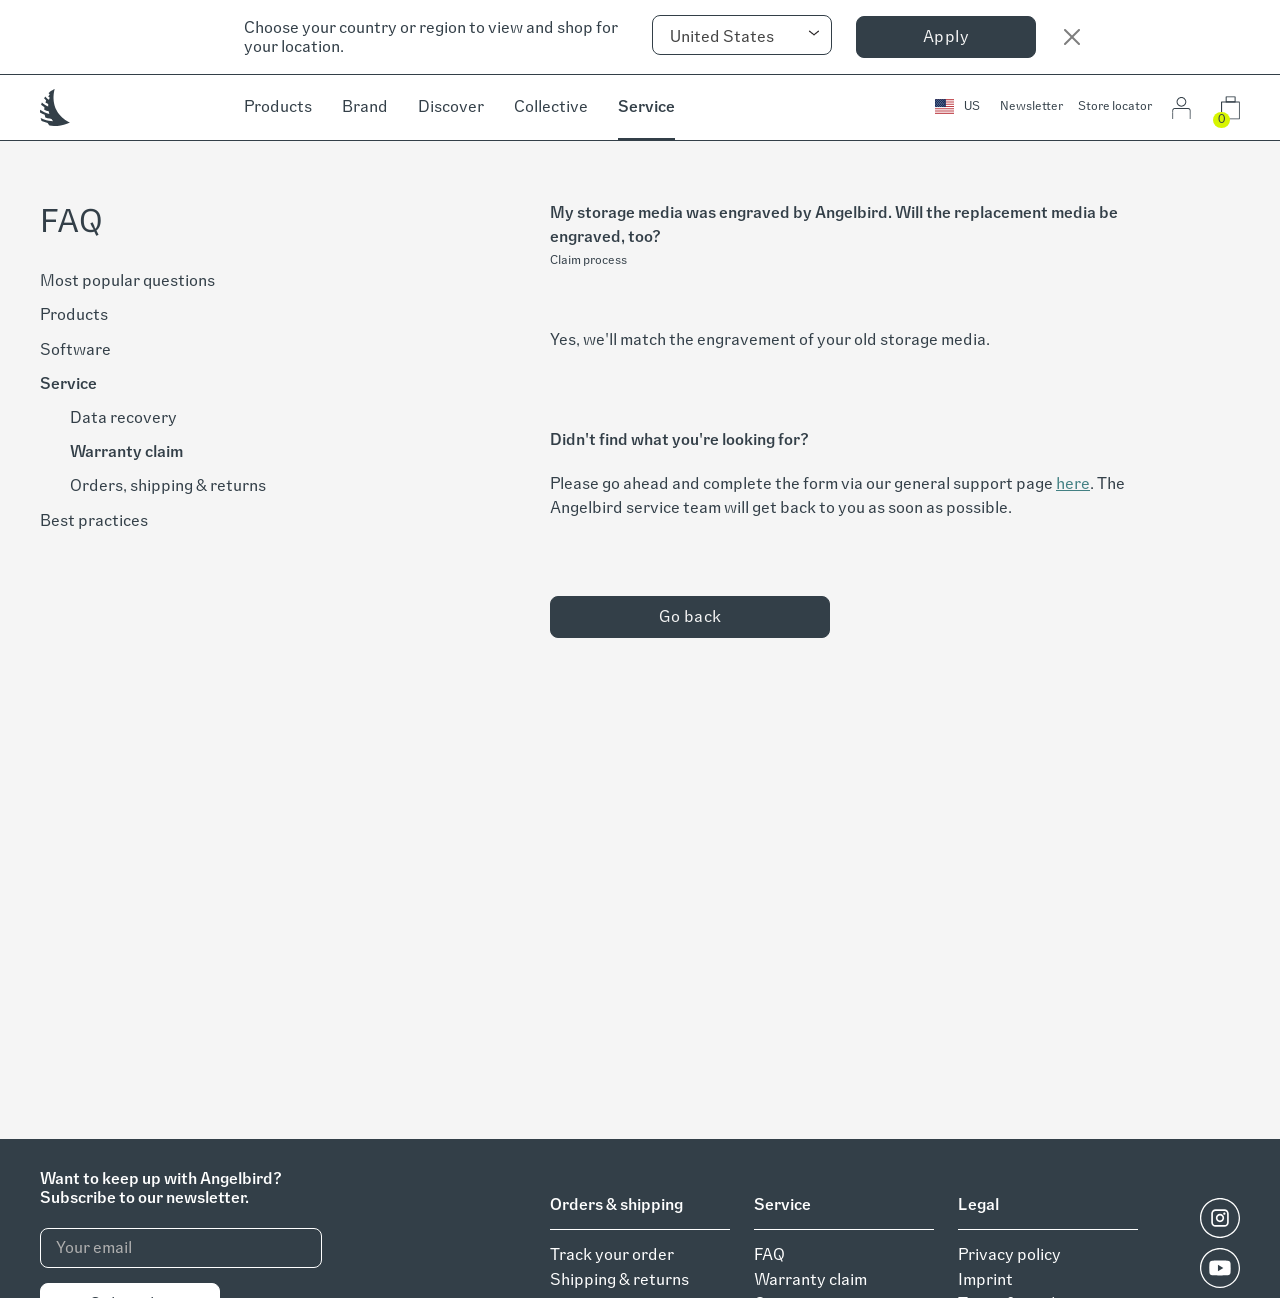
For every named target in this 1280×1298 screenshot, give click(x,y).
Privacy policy (1009, 1254)
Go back (690, 616)
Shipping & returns (619, 1279)
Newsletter (1031, 106)
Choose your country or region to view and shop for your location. (431, 37)
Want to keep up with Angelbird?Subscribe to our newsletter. (160, 1188)
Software (75, 349)
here (1073, 483)
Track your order (612, 1254)
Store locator (1115, 106)
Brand (365, 106)
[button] (957, 107)
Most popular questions (127, 280)
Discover (451, 106)
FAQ (769, 1254)
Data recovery (123, 417)
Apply (946, 36)
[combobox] (742, 35)
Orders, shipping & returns (168, 485)
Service (646, 106)
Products (278, 106)
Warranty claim (126, 451)
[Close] (1072, 37)
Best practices (94, 520)
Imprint (985, 1279)
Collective (551, 106)
